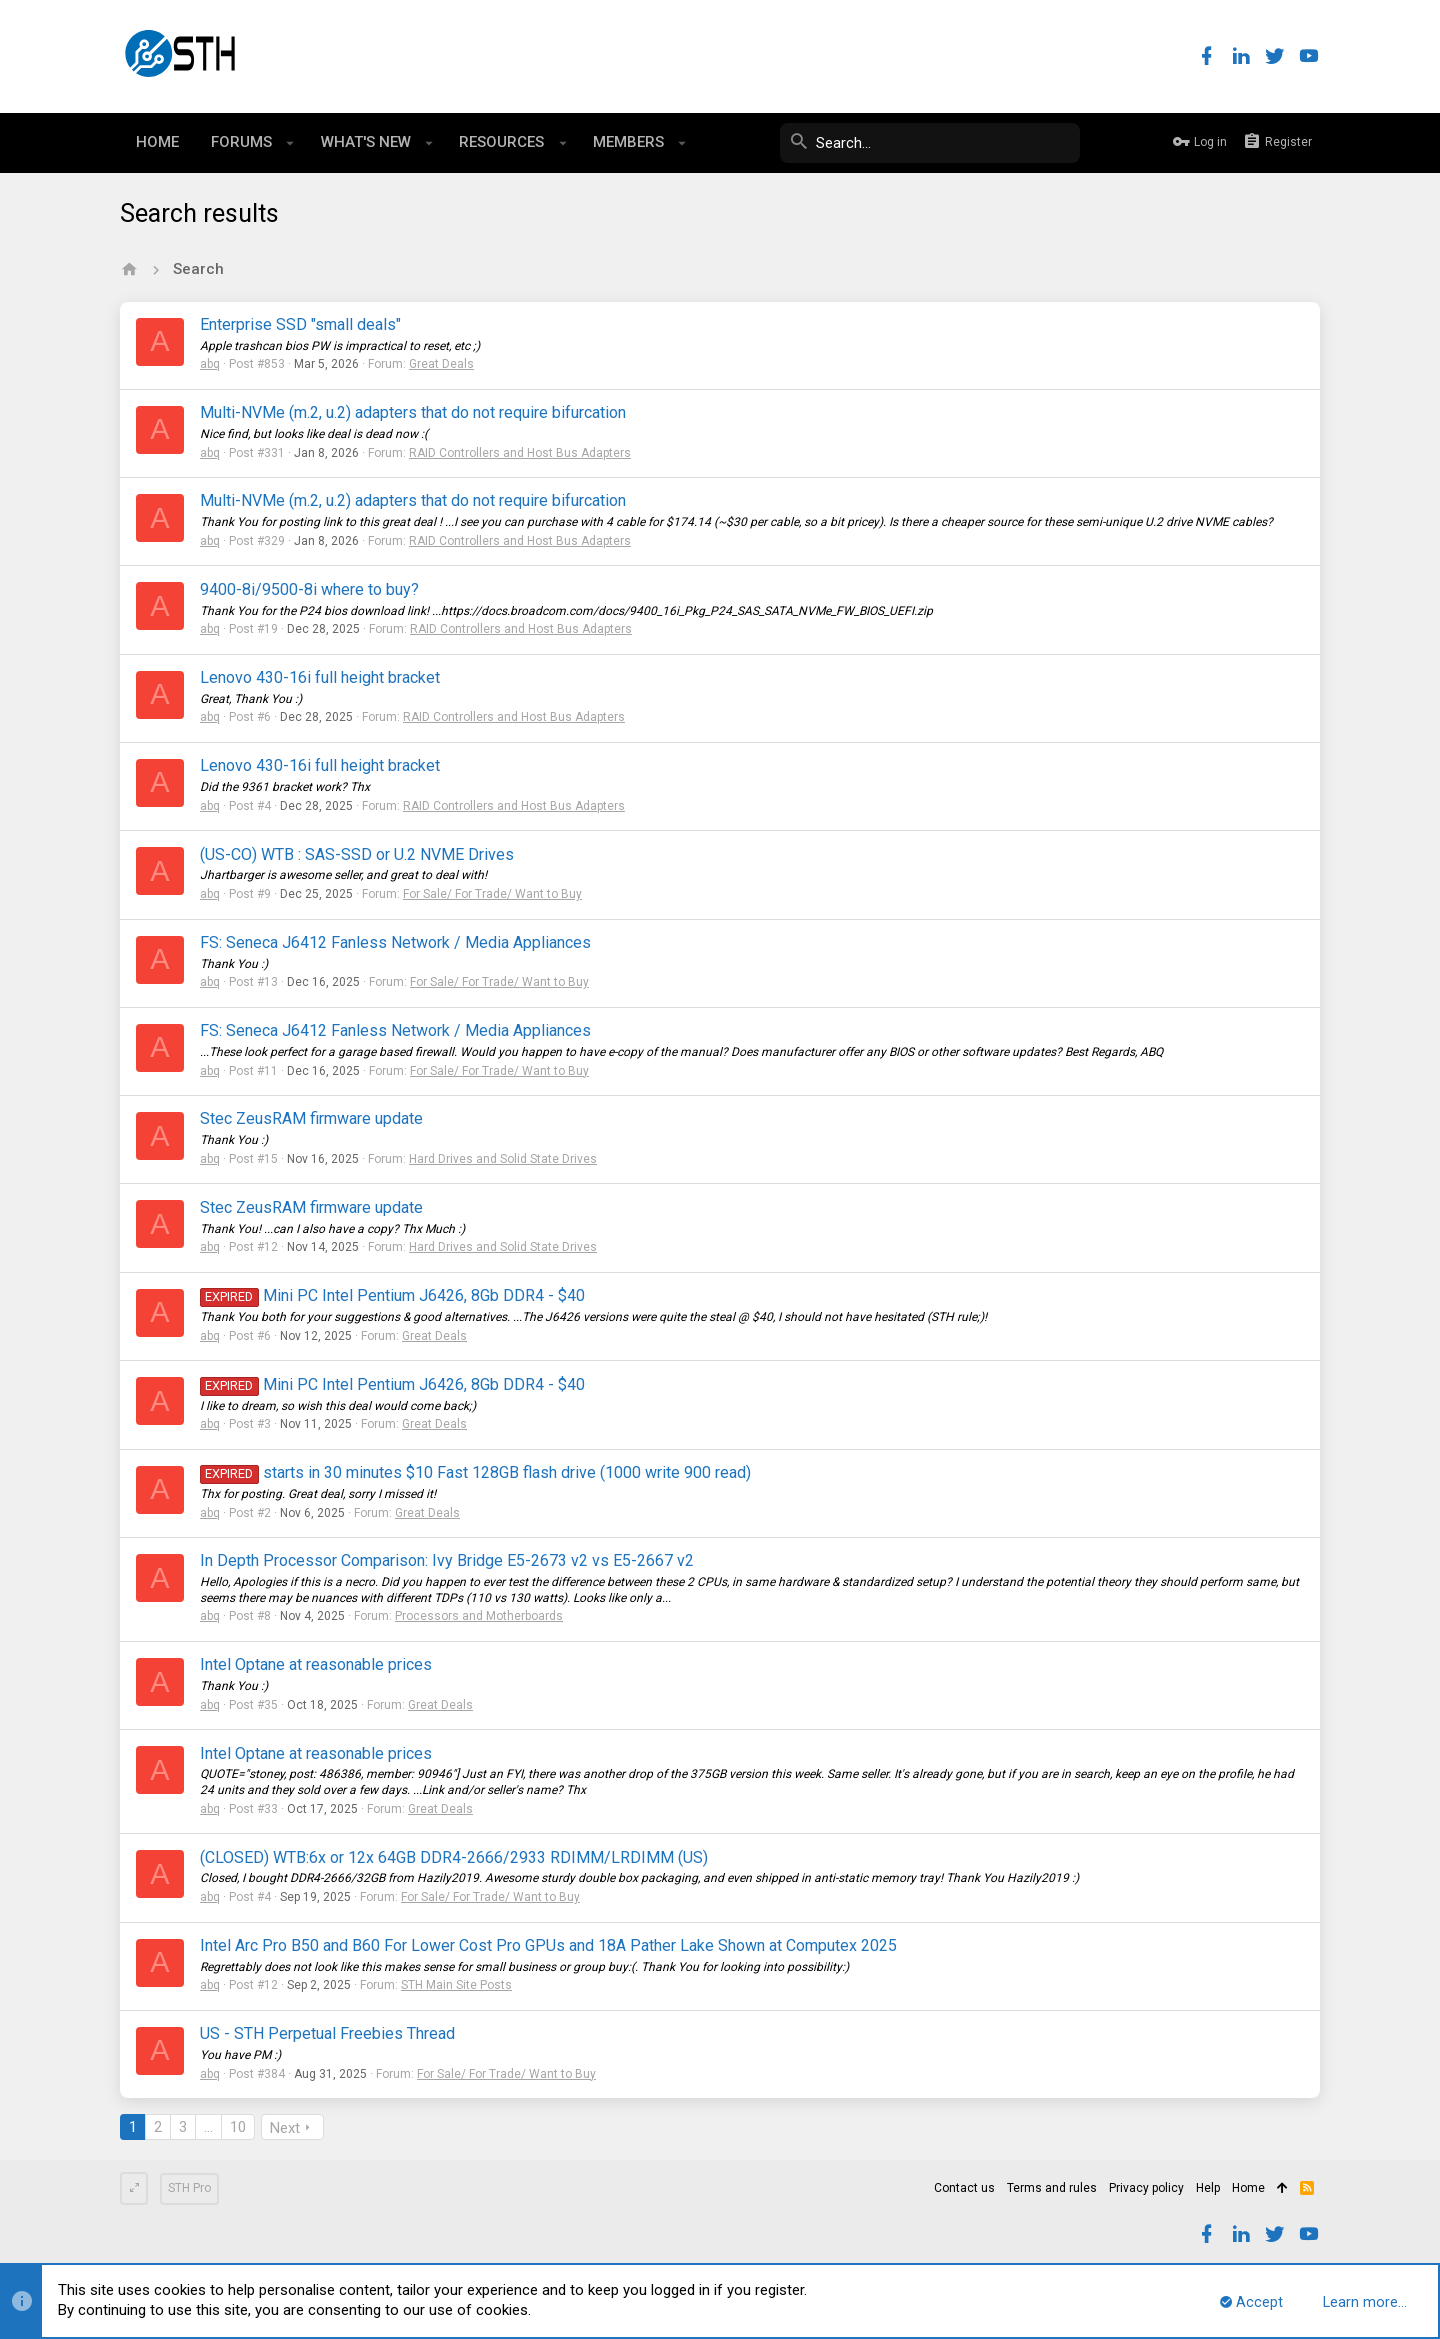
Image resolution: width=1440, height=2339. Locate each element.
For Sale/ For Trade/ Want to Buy (492, 894)
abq (210, 364)
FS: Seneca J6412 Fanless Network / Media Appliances (395, 942)
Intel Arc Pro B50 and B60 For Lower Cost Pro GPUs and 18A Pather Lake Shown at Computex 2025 (548, 1945)
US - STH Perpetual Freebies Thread (327, 2033)
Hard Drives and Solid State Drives (503, 1159)
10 (238, 2127)
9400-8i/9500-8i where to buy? (309, 589)
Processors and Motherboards (479, 1616)
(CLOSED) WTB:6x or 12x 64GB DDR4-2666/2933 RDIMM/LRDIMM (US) (454, 1857)
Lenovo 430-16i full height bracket (320, 677)
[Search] (930, 143)
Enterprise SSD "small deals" (300, 324)
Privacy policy (1146, 2188)
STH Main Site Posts (456, 1985)
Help (1208, 2188)
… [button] (208, 2127)
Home (1248, 2188)
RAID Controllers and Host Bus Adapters (520, 453)
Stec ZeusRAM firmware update (311, 1118)
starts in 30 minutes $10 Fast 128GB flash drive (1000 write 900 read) (475, 1472)
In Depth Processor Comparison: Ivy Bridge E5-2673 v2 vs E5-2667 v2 (447, 1560)
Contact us (964, 2188)
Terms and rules (1052, 2188)
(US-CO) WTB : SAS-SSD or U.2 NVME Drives (357, 854)
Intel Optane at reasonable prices (316, 1664)
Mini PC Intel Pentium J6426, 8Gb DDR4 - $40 (392, 1295)
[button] (290, 143)
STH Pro (189, 2188)
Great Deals (441, 364)
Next (285, 2128)
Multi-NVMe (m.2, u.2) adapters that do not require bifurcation (413, 412)
